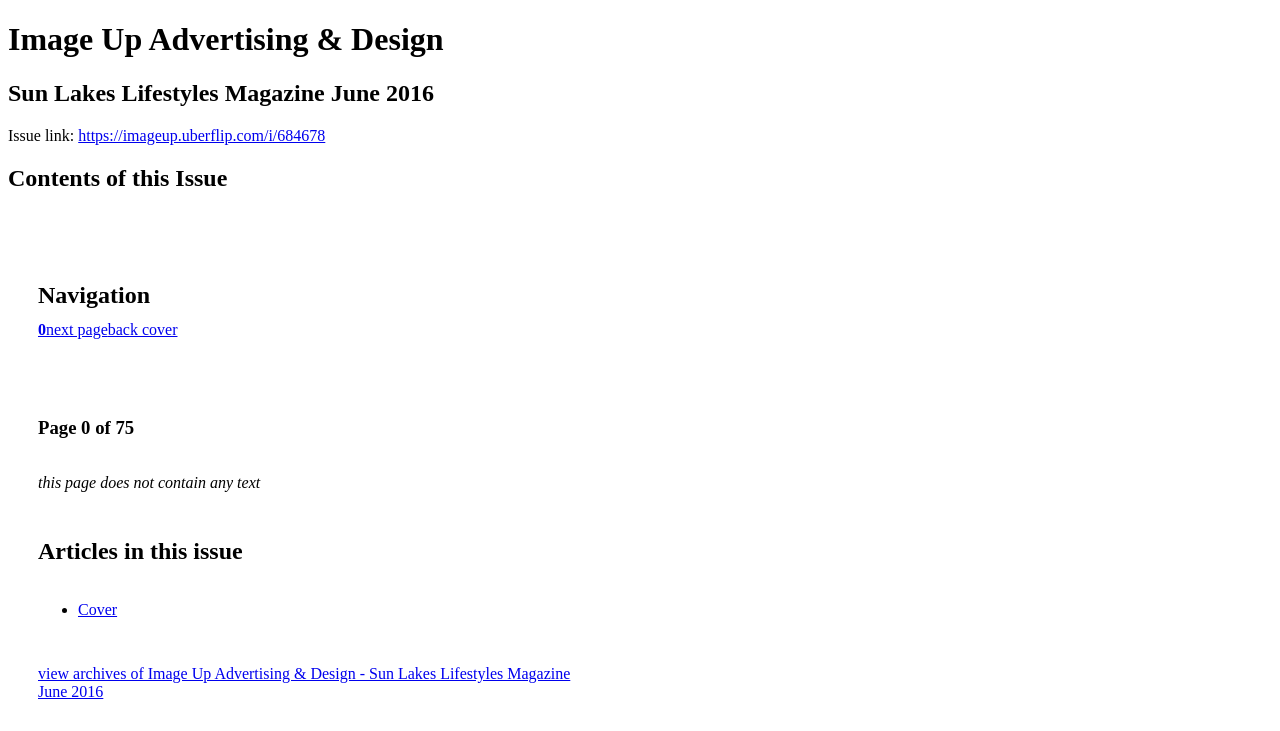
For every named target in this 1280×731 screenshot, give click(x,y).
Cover (97, 609)
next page (77, 329)
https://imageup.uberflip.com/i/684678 (201, 135)
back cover (143, 329)
